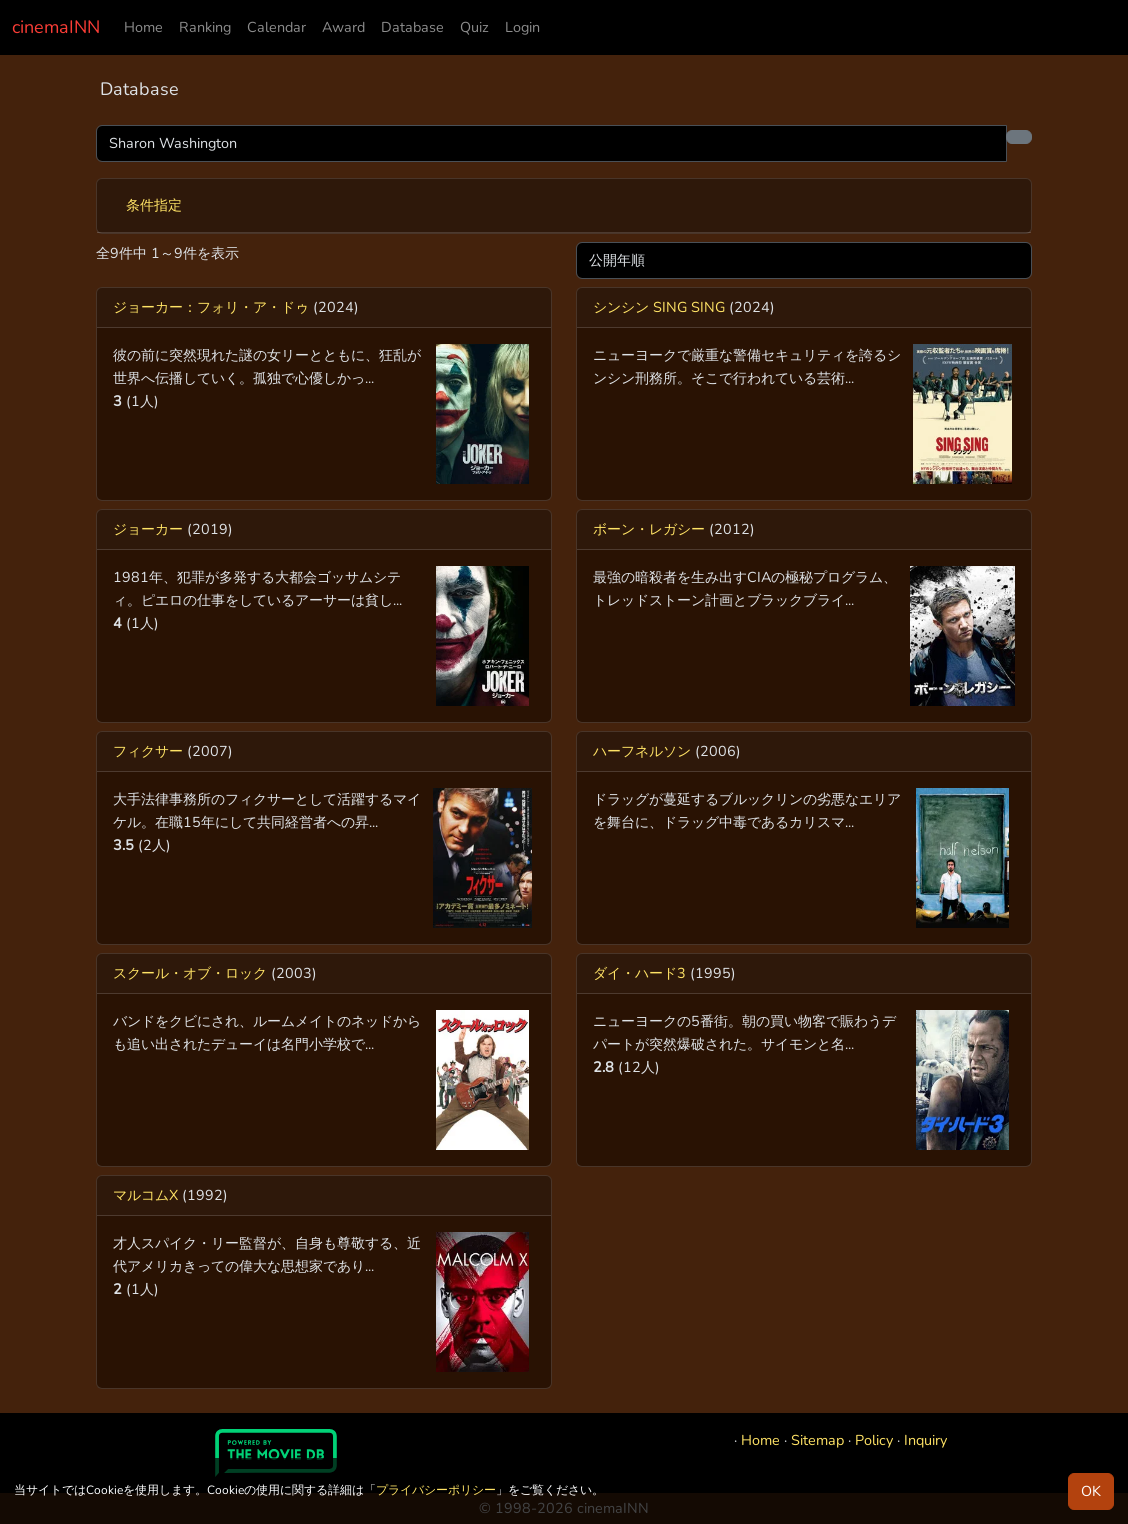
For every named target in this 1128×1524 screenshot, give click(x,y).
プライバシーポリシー (436, 1490)
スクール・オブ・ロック (190, 973)
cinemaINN (56, 27)
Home (143, 27)
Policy (874, 1440)
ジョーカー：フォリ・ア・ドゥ (211, 307)
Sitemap (817, 1440)
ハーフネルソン (642, 751)
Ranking (205, 27)
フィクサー (148, 751)
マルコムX (145, 1195)
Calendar (276, 27)
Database (412, 27)
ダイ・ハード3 (639, 973)
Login (522, 27)
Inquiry (925, 1440)
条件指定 (154, 205)
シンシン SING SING (659, 307)
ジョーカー (148, 529)
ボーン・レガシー (649, 529)
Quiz (474, 27)
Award (343, 27)
